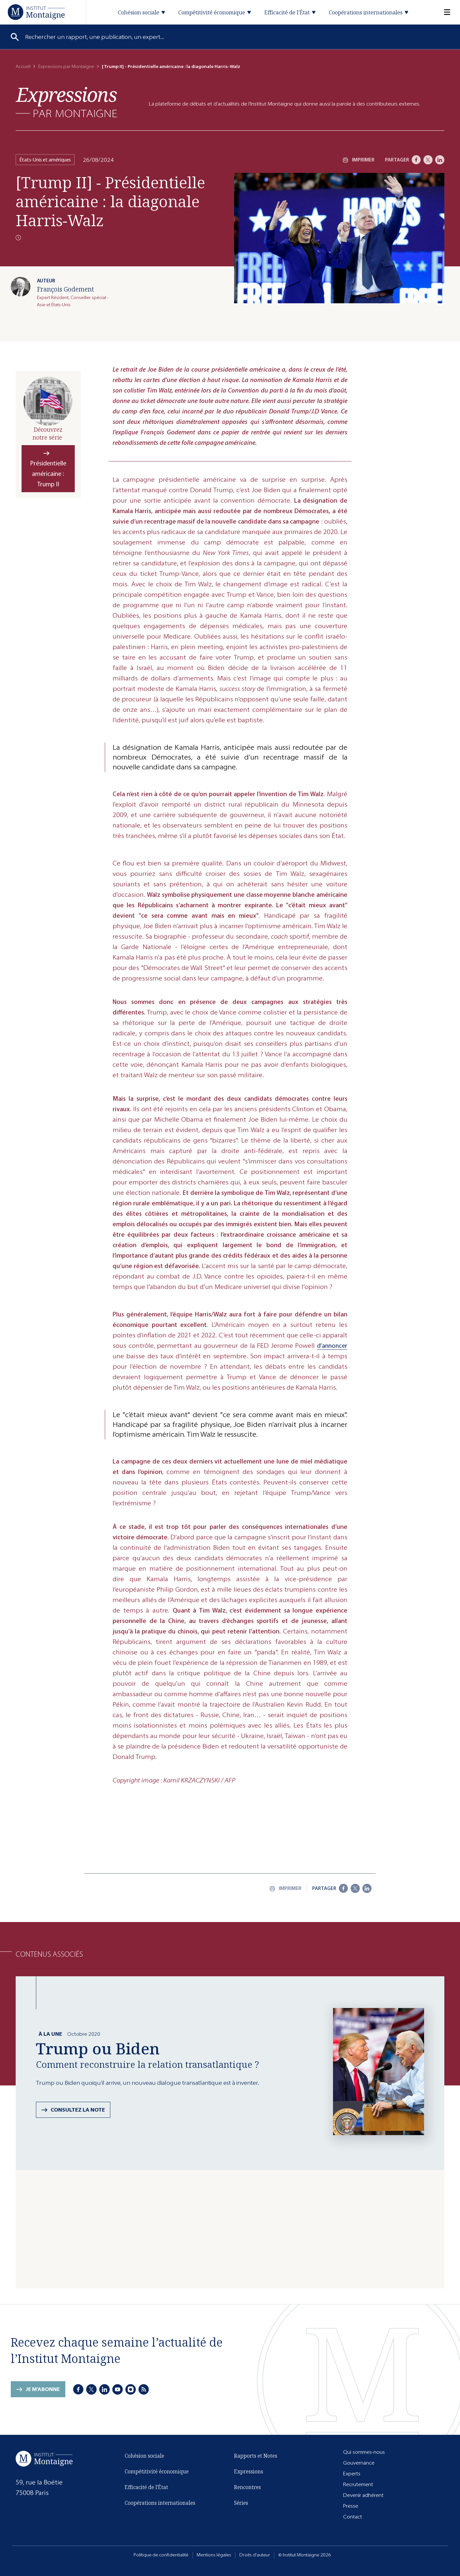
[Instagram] (130, 2389)
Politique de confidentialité (161, 2555)
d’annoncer (332, 1345)
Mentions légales (214, 2555)
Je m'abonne (42, 2389)
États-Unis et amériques (45, 160)
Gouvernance (358, 2463)
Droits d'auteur (254, 2555)
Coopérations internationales (160, 2502)
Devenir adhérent (363, 2495)
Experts (351, 2473)
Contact (352, 2517)
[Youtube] (117, 2389)
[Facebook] (416, 159)
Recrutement (358, 2484)
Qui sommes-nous (364, 2452)
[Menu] (443, 12)
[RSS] (143, 2389)
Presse (350, 2506)
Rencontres (247, 2487)
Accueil (23, 66)
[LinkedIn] (439, 159)
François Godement (65, 289)
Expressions (248, 2471)
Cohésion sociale (144, 2455)
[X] (428, 159)
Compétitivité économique (157, 2471)
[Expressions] (66, 102)
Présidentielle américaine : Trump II (48, 474)
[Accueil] (36, 12)
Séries (241, 2502)
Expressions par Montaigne (66, 66)
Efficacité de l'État (146, 2487)
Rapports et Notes (255, 2455)
